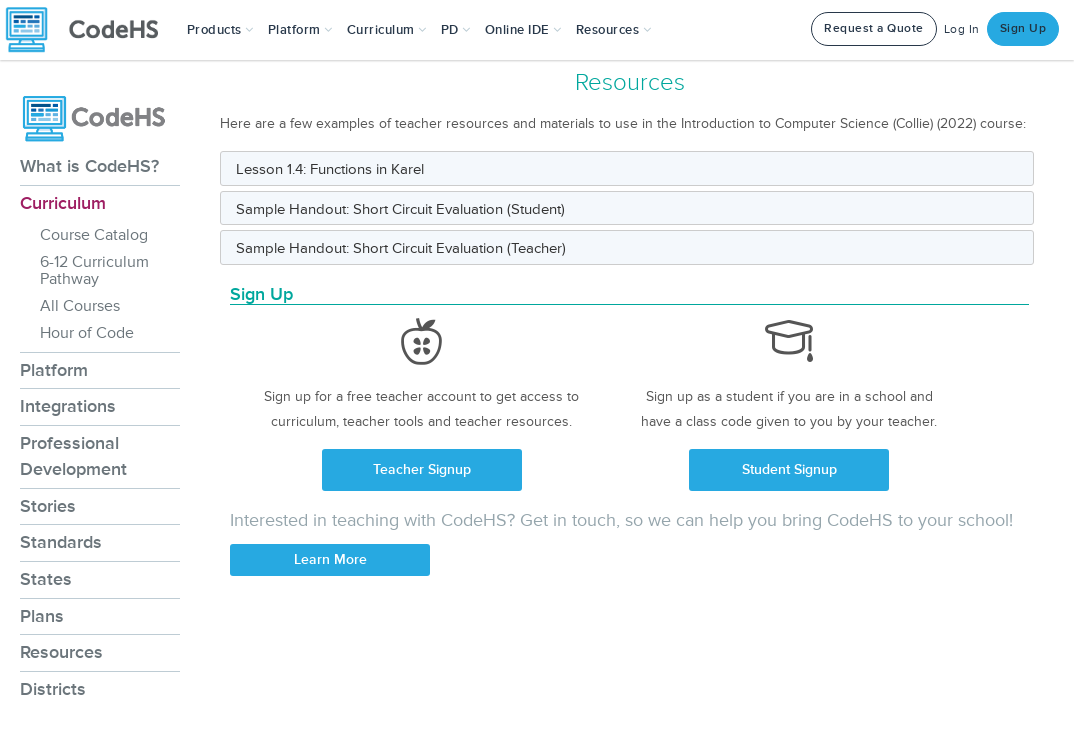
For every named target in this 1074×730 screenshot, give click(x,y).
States (46, 579)
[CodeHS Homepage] (90, 30)
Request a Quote (874, 28)
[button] (220, 30)
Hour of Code (87, 333)
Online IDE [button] (523, 30)
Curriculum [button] (387, 30)
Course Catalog (94, 235)
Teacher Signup (422, 469)
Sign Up (1023, 28)
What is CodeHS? (89, 166)
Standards (61, 542)
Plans (42, 616)
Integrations (68, 406)
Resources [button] (614, 30)
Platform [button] (300, 30)
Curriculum (63, 203)
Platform (54, 370)
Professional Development (73, 456)
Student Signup (789, 469)
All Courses (80, 306)
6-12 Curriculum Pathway (94, 270)
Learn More (330, 559)
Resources (61, 652)
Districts (53, 689)
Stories (48, 506)
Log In (962, 29)
